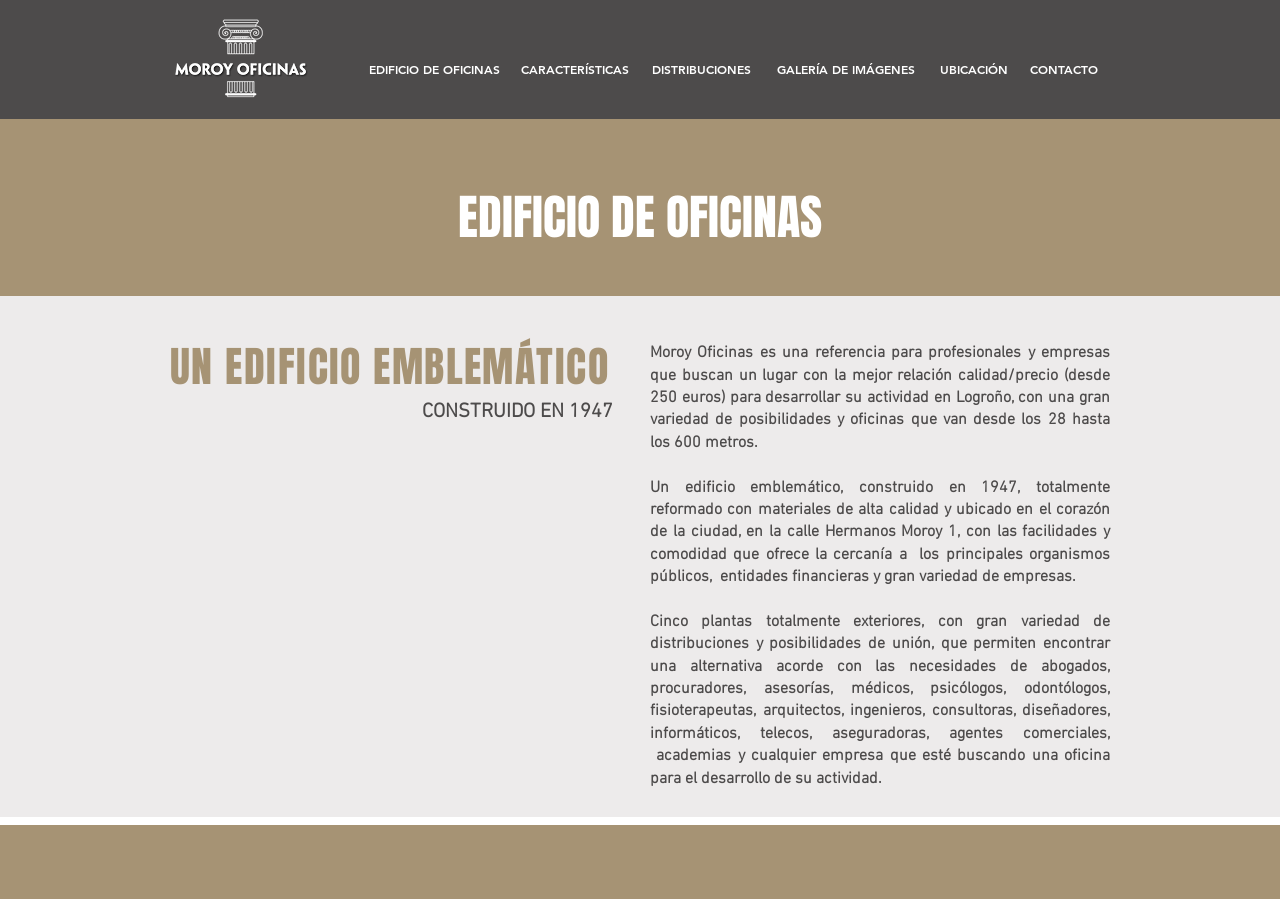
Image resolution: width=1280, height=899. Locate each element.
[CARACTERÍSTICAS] (574, 69)
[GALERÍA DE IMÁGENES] (846, 69)
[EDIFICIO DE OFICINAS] (434, 69)
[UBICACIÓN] (974, 69)
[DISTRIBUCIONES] (701, 69)
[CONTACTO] (1064, 69)
